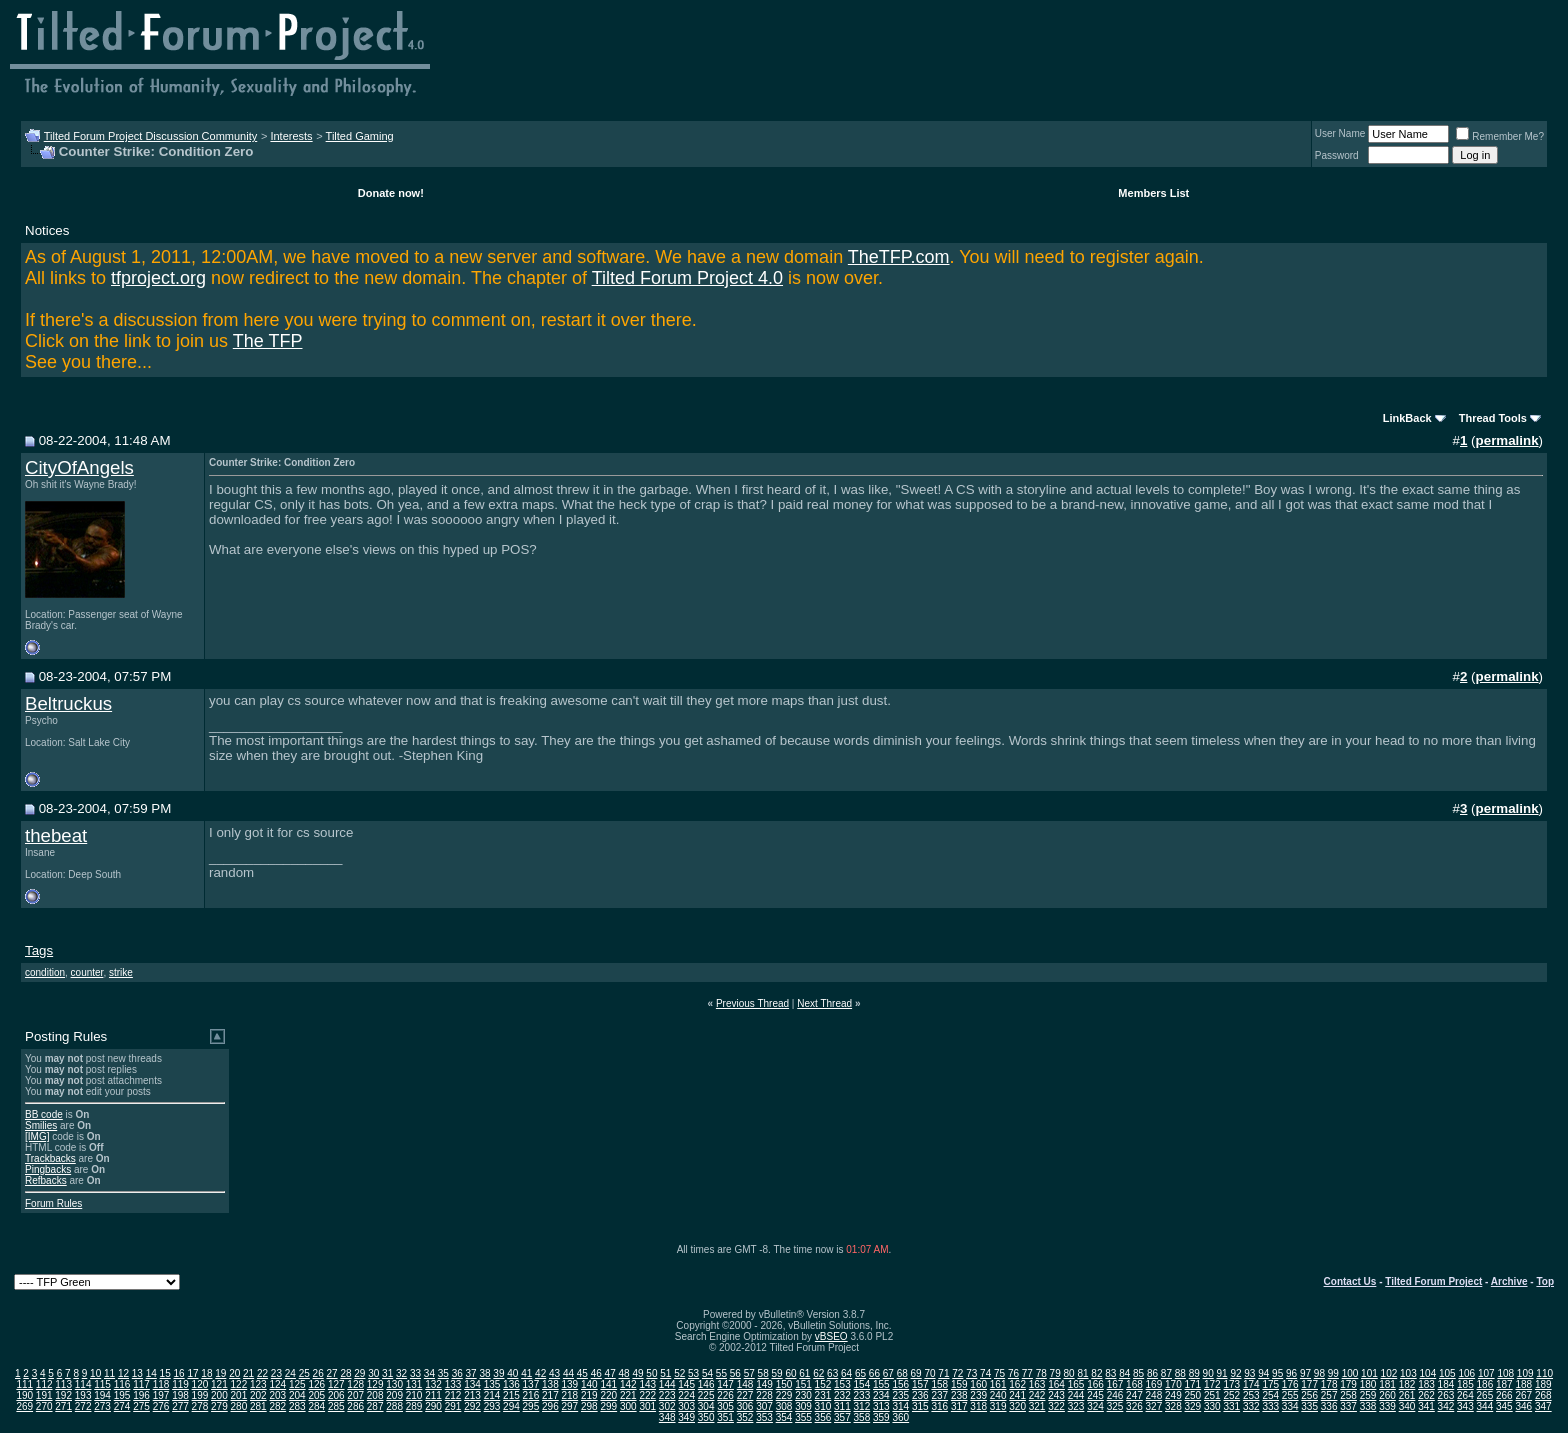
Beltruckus (68, 703)
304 (706, 1406)
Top (1545, 1281)
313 (881, 1406)
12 (123, 1373)
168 (1134, 1384)
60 (790, 1373)
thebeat (56, 835)
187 (1504, 1384)
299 (608, 1406)
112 (44, 1384)
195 (122, 1395)
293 (492, 1406)
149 (764, 1384)
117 (141, 1384)
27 (331, 1373)
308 (784, 1406)
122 (239, 1384)
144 (667, 1384)
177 (1309, 1384)
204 (297, 1395)
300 (628, 1406)
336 (1329, 1406)
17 (192, 1373)
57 (749, 1373)
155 (881, 1384)
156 (900, 1384)
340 (1407, 1406)
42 (540, 1373)
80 (1069, 1373)
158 (939, 1384)
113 (63, 1384)
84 (1124, 1373)
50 (651, 1373)
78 (1041, 1373)
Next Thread (824, 1003)
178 (1329, 1384)
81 (1082, 1373)
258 (1348, 1395)
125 (297, 1384)
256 (1309, 1395)
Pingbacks (48, 1169)
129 (375, 1384)
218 (570, 1395)
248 (1154, 1395)
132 (433, 1384)
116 (122, 1384)
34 (429, 1373)
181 (1387, 1384)
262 (1426, 1395)
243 (1056, 1395)
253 (1251, 1395)
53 (693, 1373)
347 (1543, 1406)
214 (492, 1395)
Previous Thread (752, 1003)
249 (1173, 1395)
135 (492, 1384)
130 (394, 1384)
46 (596, 1373)
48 (624, 1373)
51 (665, 1373)
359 (881, 1417)
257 (1329, 1395)
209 (394, 1395)
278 (200, 1406)
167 (1115, 1384)
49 (637, 1373)
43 (554, 1373)
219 (589, 1395)
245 (1095, 1395)
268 (1543, 1395)
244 (1076, 1395)
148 (745, 1384)
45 (582, 1373)
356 (823, 1417)
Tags (39, 950)
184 (1446, 1384)
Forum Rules (53, 1203)
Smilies (41, 1125)
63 (832, 1373)
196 (141, 1395)
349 (686, 1417)
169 (1154, 1384)
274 (122, 1406)
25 (304, 1373)
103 (1408, 1373)
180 (1368, 1384)
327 (1154, 1406)
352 (745, 1417)
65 (860, 1373)
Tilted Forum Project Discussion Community (151, 136)
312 (862, 1406)
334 (1290, 1406)
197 (161, 1395)
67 (888, 1373)
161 (998, 1384)
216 (531, 1395)
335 (1309, 1406)
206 (336, 1395)
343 (1465, 1406)
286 (355, 1406)
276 (161, 1406)
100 (1350, 1373)
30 (373, 1373)
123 (258, 1384)
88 (1180, 1373)
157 (920, 1384)
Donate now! (391, 193)
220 (608, 1395)
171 (1193, 1384)
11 (109, 1373)
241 (1017, 1395)
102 (1389, 1373)
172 (1212, 1384)
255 (1290, 1395)
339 (1387, 1406)
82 (1096, 1373)
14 (151, 1373)
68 (902, 1373)
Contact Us (1350, 1281)
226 (725, 1395)
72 (957, 1373)
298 (589, 1406)
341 (1426, 1406)
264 (1465, 1395)
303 (686, 1406)
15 (165, 1373)
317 (959, 1406)
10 (95, 1373)
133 (453, 1384)
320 (1017, 1406)
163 (1037, 1384)
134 (472, 1384)
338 (1368, 1406)
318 (978, 1406)
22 (262, 1373)
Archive (1509, 1281)
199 (200, 1395)
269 (24, 1406)
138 (550, 1384)
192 (63, 1395)
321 (1037, 1406)
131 (414, 1384)
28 (345, 1373)
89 (1194, 1373)
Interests (291, 136)
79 (1055, 1373)
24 (290, 1373)
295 (531, 1406)
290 (433, 1406)
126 (316, 1384)
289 (414, 1406)
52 (679, 1373)
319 (998, 1406)
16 (179, 1373)
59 (776, 1373)
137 (531, 1384)
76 (1013, 1373)
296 (550, 1406)
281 (258, 1406)
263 (1446, 1395)
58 (763, 1373)
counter (87, 972)
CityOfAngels (79, 467)
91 (1221, 1373)
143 (647, 1384)
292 (472, 1406)
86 (1152, 1373)
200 (219, 1395)
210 (414, 1395)
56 (735, 1373)
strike (121, 972)
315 (920, 1406)
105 (1447, 1373)
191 (44, 1395)
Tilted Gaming (360, 136)
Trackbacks (50, 1158)
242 (1037, 1395)
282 (277, 1406)
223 (667, 1395)
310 (823, 1406)
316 (939, 1406)
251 (1212, 1395)
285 (336, 1406)
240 (998, 1395)
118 (161, 1384)
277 (180, 1406)
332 (1251, 1406)
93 (1249, 1373)
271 (63, 1406)
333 (1270, 1406)
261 (1407, 1395)
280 (239, 1406)
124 (277, 1384)
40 (512, 1373)
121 (219, 1384)
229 (784, 1395)
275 (141, 1406)
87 (1166, 1373)
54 (707, 1373)
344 (1485, 1406)
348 (667, 1417)
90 (1208, 1373)
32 (401, 1373)
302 (667, 1406)
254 (1270, 1395)
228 (764, 1395)
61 (804, 1373)
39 (498, 1373)
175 (1270, 1384)
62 (818, 1373)
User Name (1340, 133)
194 (102, 1395)
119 (180, 1384)
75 (999, 1373)
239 (978, 1395)
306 (745, 1406)
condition (45, 972)
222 (647, 1395)
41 (526, 1373)
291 (453, 1406)
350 (706, 1417)
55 (721, 1373)
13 (137, 1373)
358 (862, 1417)
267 (1523, 1395)
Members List (1153, 193)
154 (862, 1384)
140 (589, 1384)
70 (929, 1373)
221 (628, 1395)
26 (318, 1373)
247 (1134, 1395)
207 (355, 1395)
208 (375, 1395)
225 (706, 1395)
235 (900, 1395)
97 (1305, 1373)
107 (1486, 1373)
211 (433, 1395)
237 (939, 1395)
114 (83, 1384)
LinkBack (1407, 418)
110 (1544, 1373)
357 (842, 1417)
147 (725, 1384)
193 (83, 1395)
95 (1277, 1373)
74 (985, 1373)
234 (881, 1395)
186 (1485, 1384)
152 (823, 1384)
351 (725, 1417)
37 (471, 1373)
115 (102, 1384)
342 (1446, 1406)
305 (725, 1406)
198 (180, 1395)
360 (900, 1417)
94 (1263, 1373)
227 (745, 1395)
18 (206, 1373)
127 (336, 1384)
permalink (1507, 440)
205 (316, 1395)
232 (842, 1395)
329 (1193, 1406)
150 (784, 1384)
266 (1504, 1395)
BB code (44, 1114)
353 (764, 1417)
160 (978, 1384)
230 (803, 1395)
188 (1523, 1384)
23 (276, 1373)
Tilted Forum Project (1433, 1281)
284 (316, 1406)
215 (511, 1395)
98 (1319, 1373)
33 (415, 1373)
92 (1235, 1373)
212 (453, 1395)
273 (102, 1406)
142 (628, 1384)
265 (1485, 1395)
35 (443, 1373)
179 (1348, 1384)
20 (234, 1373)
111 (24, 1384)
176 (1290, 1384)
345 (1504, 1406)
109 (1525, 1373)
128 (355, 1384)
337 (1348, 1406)
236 (920, 1395)
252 (1231, 1395)
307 (764, 1406)
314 (900, 1406)
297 (570, 1406)
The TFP (268, 341)
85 (1138, 1373)
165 (1076, 1384)
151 (803, 1384)
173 (1231, 1384)
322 (1056, 1406)
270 (44, 1406)
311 (842, 1406)
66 (874, 1373)
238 (959, 1395)
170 (1173, 1384)
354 (784, 1417)
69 (916, 1373)
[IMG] (37, 1136)
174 (1251, 1384)
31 (387, 1373)
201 (239, 1395)
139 (570, 1384)
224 (686, 1395)
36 (457, 1373)
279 (219, 1406)
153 (842, 1384)
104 (1428, 1373)
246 (1115, 1395)
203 (277, 1395)
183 (1426, 1384)
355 (803, 1417)
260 (1387, 1395)
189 (1543, 1384)
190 (24, 1395)
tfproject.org (158, 278)
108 (1505, 1373)
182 (1407, 1384)
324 (1095, 1406)
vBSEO (831, 1336)
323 (1076, 1406)
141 (608, 1384)
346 (1523, 1406)
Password (1337, 155)
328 (1173, 1406)
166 (1095, 1384)
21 (248, 1373)
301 (647, 1406)
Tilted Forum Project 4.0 (687, 278)
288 (394, 1406)
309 (803, 1406)
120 (200, 1384)
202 (258, 1395)
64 (846, 1373)
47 (610, 1373)
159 (959, 1384)
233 (862, 1395)
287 (375, 1406)
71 (943, 1373)
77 (1027, 1373)
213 (472, 1395)
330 (1212, 1406)
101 (1369, 1373)
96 (1291, 1373)
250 (1193, 1395)
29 (359, 1373)
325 (1115, 1406)
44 (568, 1373)
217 (550, 1395)
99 (1333, 1373)
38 (484, 1373)
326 (1134, 1406)
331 (1231, 1406)
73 (971, 1373)
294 (511, 1406)
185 (1465, 1384)
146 (706, 1384)
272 (83, 1406)
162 (1017, 1384)
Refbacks (46, 1180)
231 (823, 1395)
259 (1368, 1395)
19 (220, 1373)
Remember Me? (1500, 136)
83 (1110, 1373)
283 (297, 1406)
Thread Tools (1493, 418)
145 (686, 1384)
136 (511, 1384)
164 (1056, 1384)
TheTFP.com (899, 257)
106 (1466, 1373)
